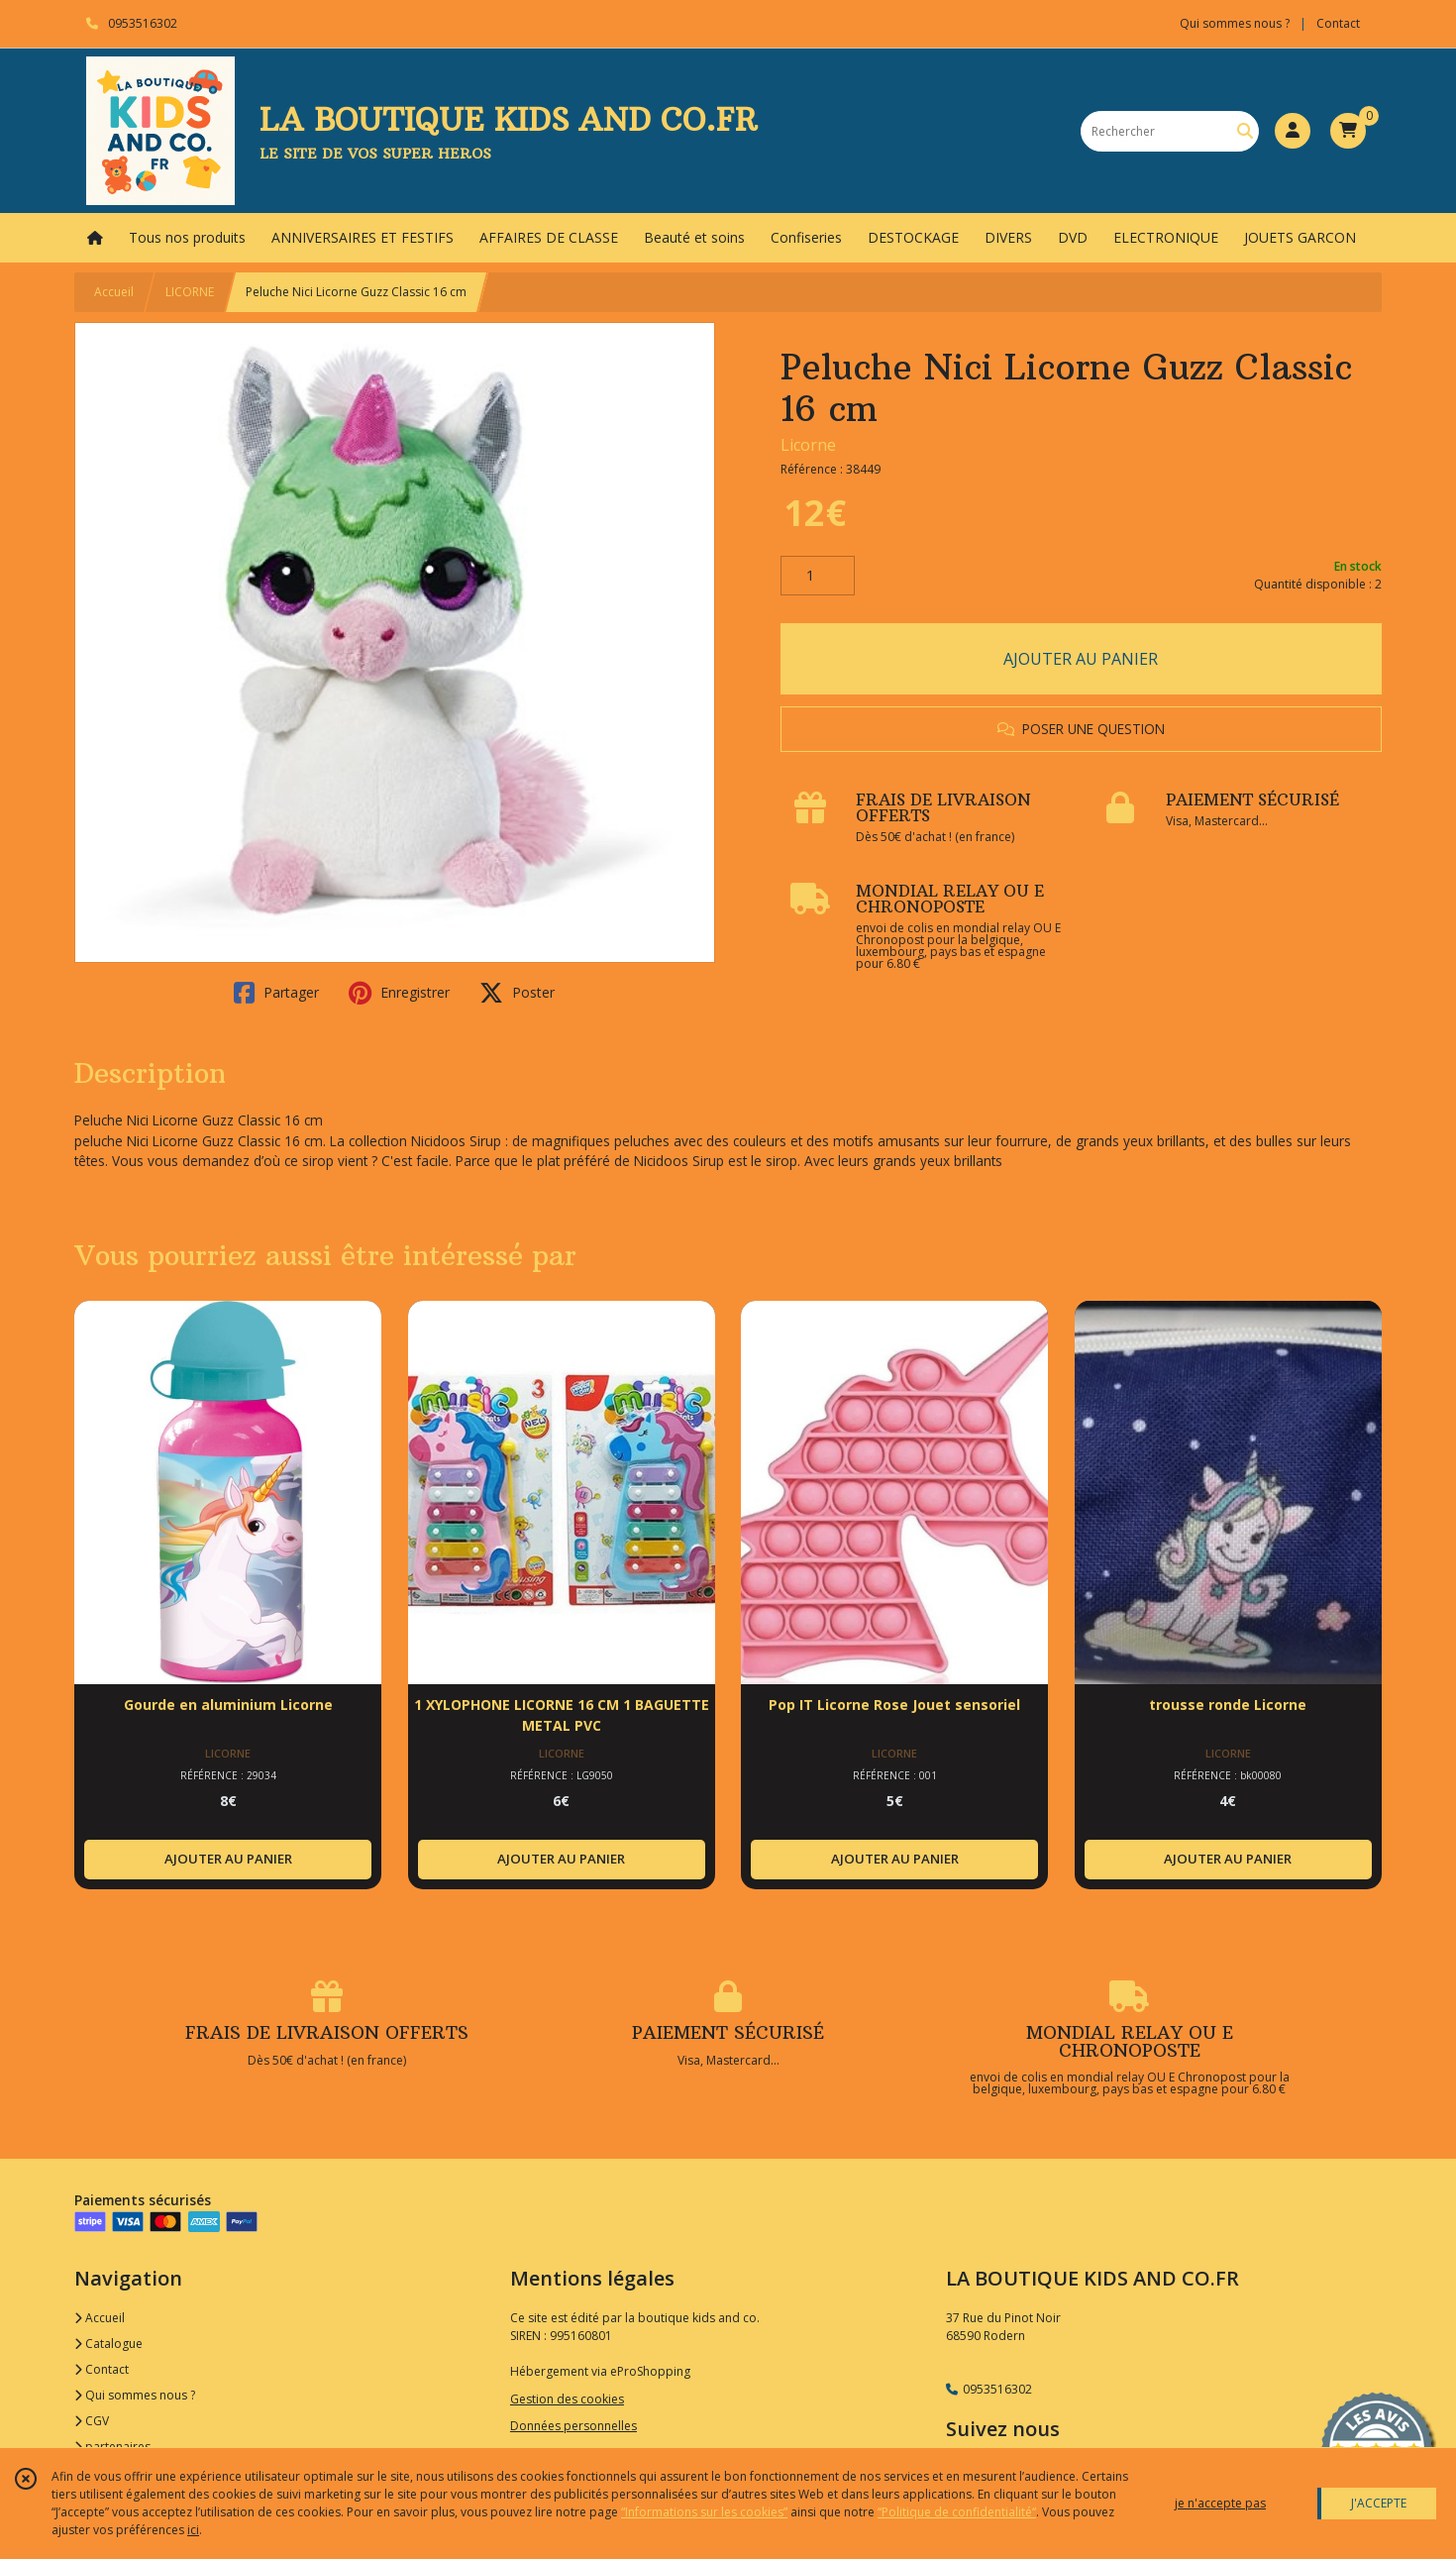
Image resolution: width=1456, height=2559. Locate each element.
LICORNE (189, 291)
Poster (517, 993)
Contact (1338, 23)
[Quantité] (817, 575)
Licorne (808, 445)
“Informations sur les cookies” (704, 2512)
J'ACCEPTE (1378, 2503)
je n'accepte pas (1220, 2503)
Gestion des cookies (567, 2399)
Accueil (114, 291)
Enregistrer (399, 993)
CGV (91, 2420)
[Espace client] (1292, 131)
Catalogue (108, 2343)
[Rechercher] (1245, 131)
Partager (276, 993)
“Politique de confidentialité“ (957, 2512)
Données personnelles (573, 2425)
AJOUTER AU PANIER (1080, 659)
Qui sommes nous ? (134, 2395)
